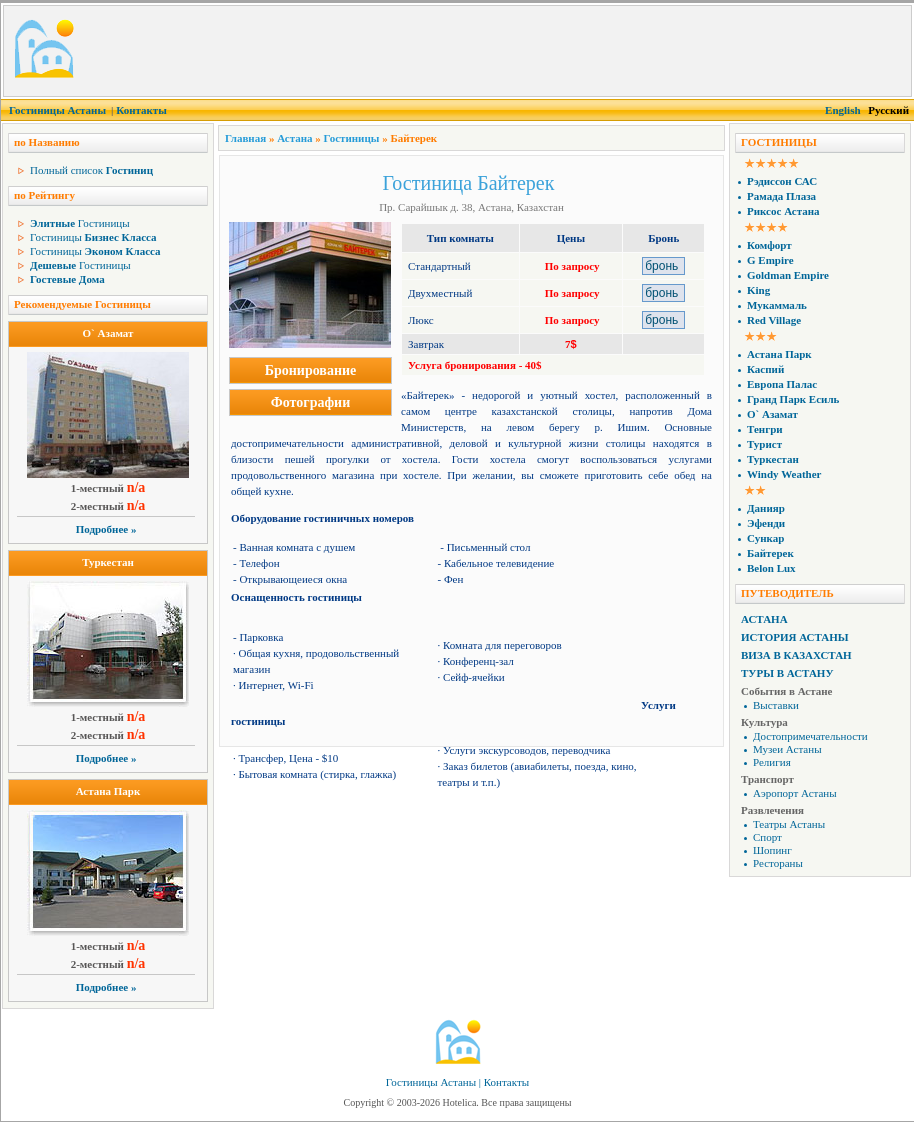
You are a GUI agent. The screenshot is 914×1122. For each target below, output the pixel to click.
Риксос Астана (783, 211)
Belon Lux (771, 568)
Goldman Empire (788, 275)
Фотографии (311, 402)
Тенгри (765, 429)
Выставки (776, 705)
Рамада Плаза (781, 196)
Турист (764, 444)
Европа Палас (782, 384)
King (758, 290)
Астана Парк (108, 791)
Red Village (774, 320)
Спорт (767, 837)
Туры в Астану (787, 673)
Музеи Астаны (787, 749)
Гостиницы (80, 223)
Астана (294, 138)
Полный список (91, 170)
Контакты (141, 110)
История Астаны (795, 637)
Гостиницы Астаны (57, 110)
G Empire (770, 260)
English (842, 110)
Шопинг (772, 850)
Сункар (765, 538)
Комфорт (769, 245)
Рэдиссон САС (782, 181)
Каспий (765, 369)
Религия (772, 762)
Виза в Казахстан (796, 655)
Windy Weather (784, 474)
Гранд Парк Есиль (793, 399)
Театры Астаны (789, 824)
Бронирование (311, 370)
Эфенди (766, 523)
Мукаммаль (777, 305)
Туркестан (108, 562)
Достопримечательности (810, 736)
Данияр (766, 508)
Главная (245, 138)
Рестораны (778, 863)
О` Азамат (108, 333)
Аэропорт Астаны (795, 793)
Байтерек (770, 553)
